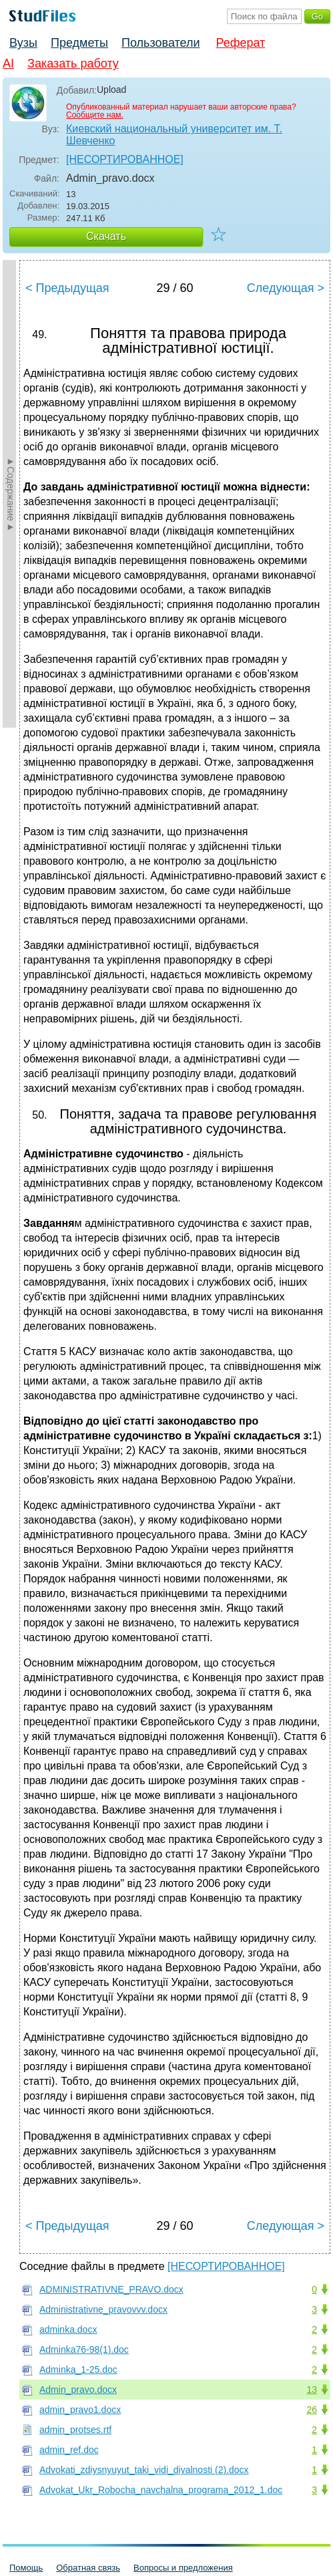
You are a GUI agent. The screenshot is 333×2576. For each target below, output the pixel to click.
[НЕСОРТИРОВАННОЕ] (125, 159)
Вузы (23, 42)
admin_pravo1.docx (80, 2409)
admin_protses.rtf (75, 2429)
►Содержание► (10, 494)
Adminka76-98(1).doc (84, 2349)
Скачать (106, 236)
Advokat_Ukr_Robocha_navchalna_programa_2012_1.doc (160, 2489)
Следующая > (285, 288)
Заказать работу (73, 63)
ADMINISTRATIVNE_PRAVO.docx (111, 2289)
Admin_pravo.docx (78, 2389)
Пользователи (160, 42)
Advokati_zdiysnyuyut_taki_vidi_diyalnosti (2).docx (144, 2469)
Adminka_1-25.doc (78, 2369)
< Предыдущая (67, 288)
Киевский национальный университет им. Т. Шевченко (174, 134)
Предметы (79, 42)
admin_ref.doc (69, 2449)
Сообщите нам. (94, 115)
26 (311, 2409)
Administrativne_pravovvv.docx (103, 2309)
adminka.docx (68, 2329)
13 (311, 2389)
